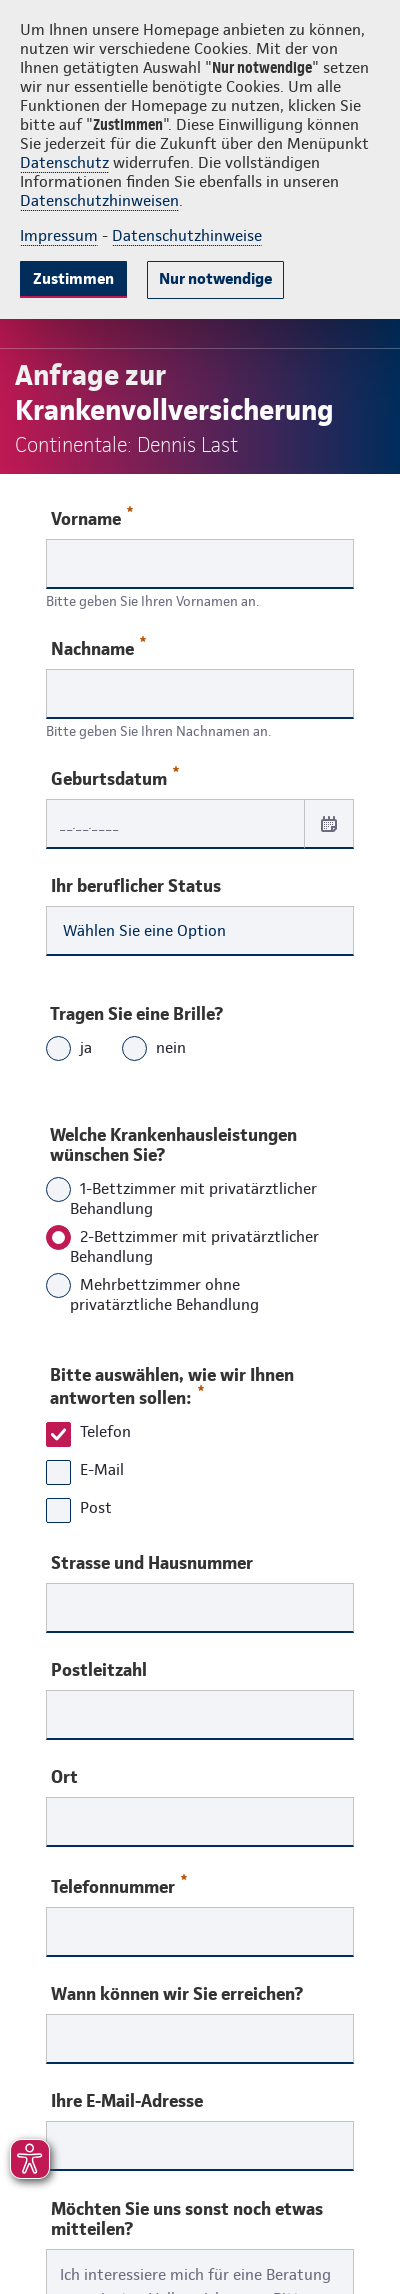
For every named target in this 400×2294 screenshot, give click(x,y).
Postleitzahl (99, 1670)
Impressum (59, 235)
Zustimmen (73, 278)
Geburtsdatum (115, 777)
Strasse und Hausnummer (152, 1563)
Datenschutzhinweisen (99, 200)
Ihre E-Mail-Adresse (127, 2101)
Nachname (98, 647)
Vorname (92, 517)
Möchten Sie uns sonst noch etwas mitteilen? (187, 2219)
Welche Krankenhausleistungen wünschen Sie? (173, 1144)
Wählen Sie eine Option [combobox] (144, 930)
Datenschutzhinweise (187, 235)
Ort (64, 1777)
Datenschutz (64, 162)
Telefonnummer (119, 1885)
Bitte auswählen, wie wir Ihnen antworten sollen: (172, 1386)
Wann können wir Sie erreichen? (177, 1994)
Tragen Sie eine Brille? (136, 1013)
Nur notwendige (215, 278)
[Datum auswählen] (329, 823)
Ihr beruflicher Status (136, 886)
